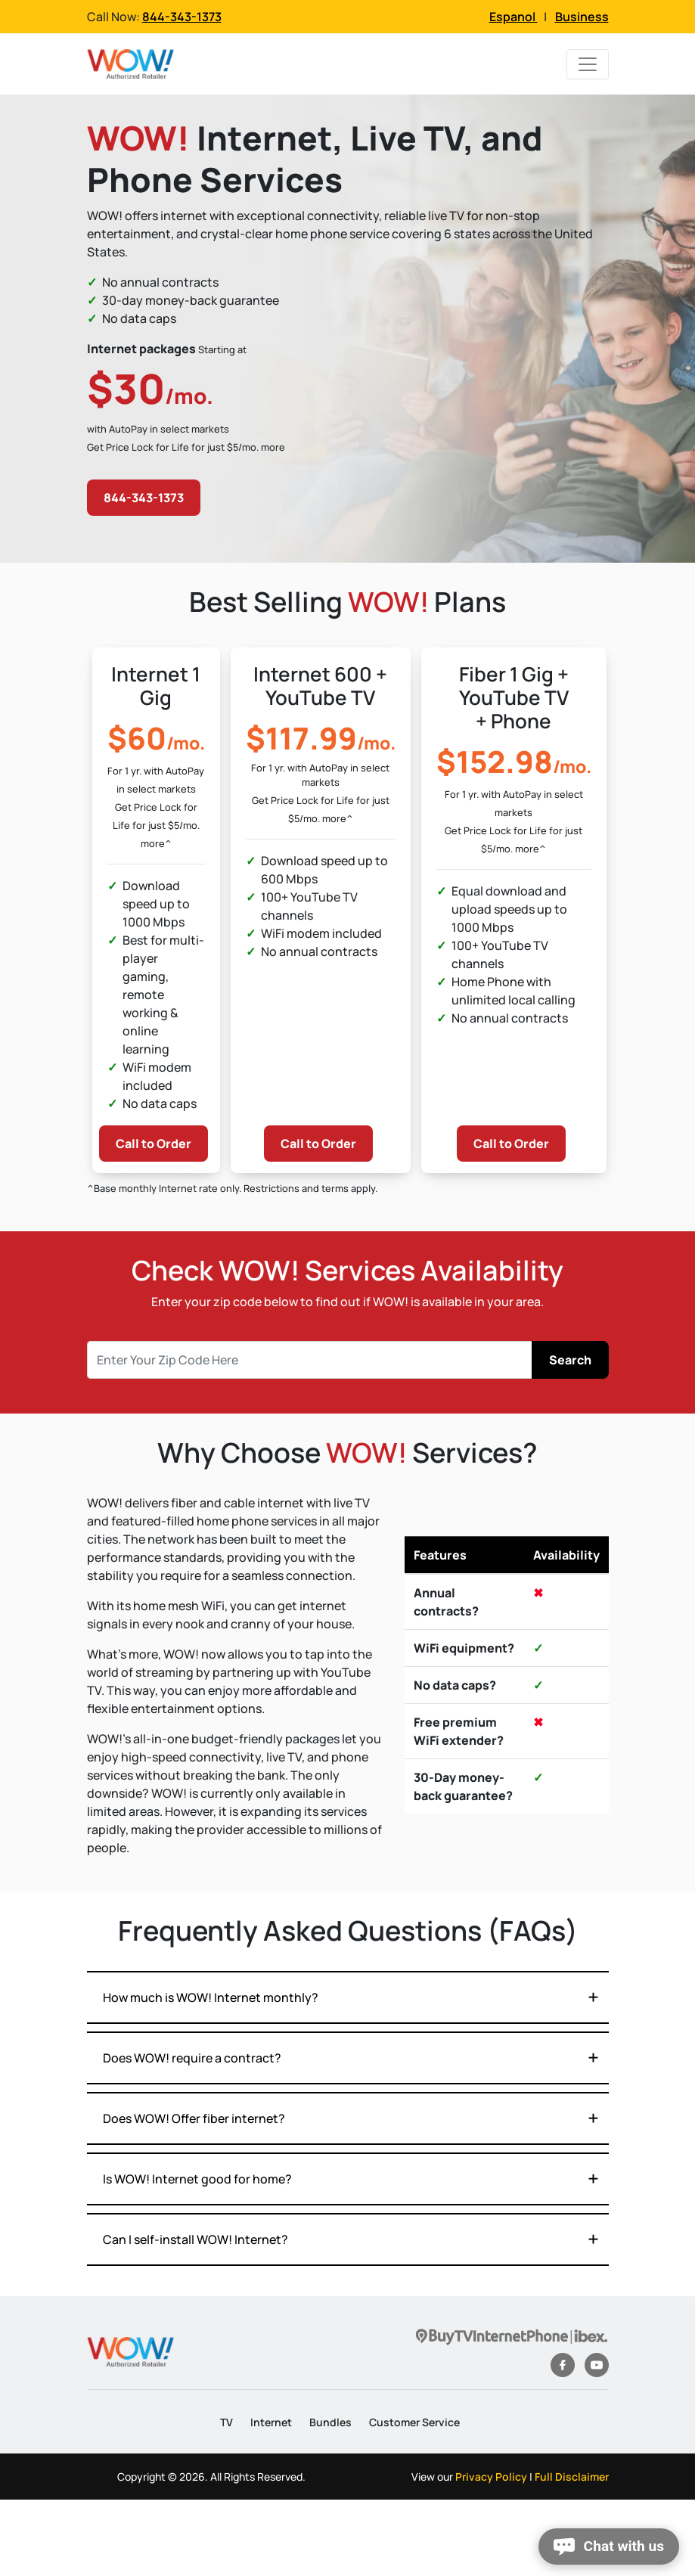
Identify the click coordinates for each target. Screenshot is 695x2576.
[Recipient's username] (309, 1360)
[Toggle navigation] (587, 64)
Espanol (513, 16)
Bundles (330, 2422)
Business (582, 16)
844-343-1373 (182, 16)
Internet (271, 2422)
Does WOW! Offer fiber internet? (194, 2118)
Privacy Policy (491, 2476)
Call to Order (153, 1143)
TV (226, 2422)
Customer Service (414, 2422)
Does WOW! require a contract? (192, 2058)
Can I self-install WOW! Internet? (195, 2239)
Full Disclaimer (572, 2476)
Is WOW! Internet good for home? (197, 2179)
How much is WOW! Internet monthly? (210, 1997)
